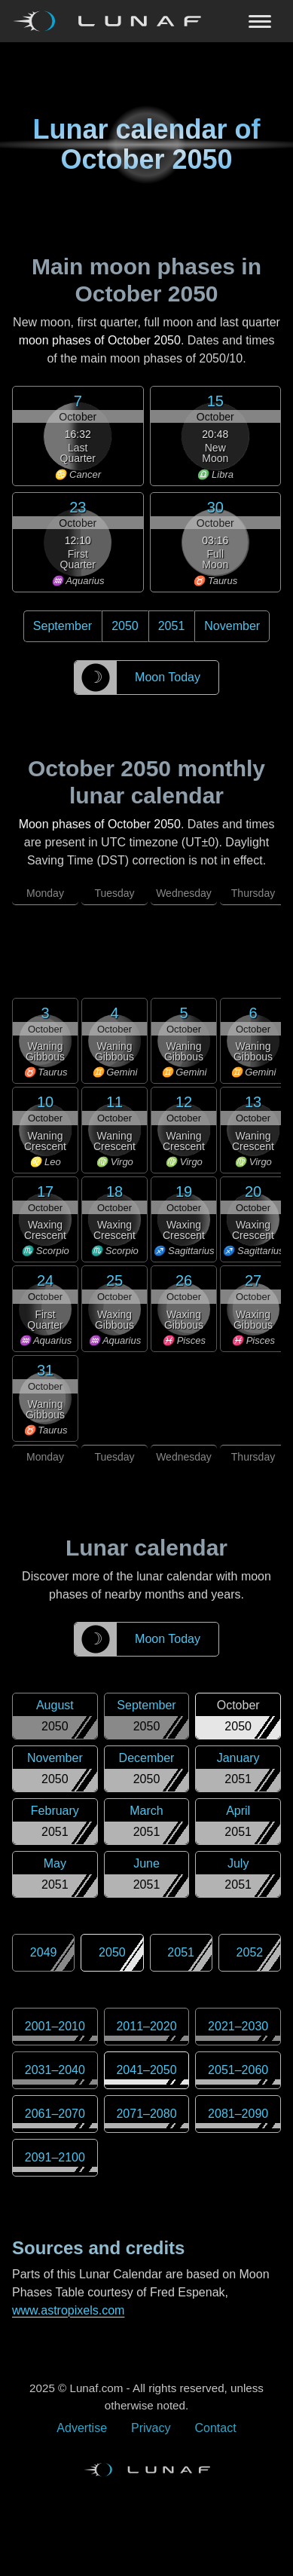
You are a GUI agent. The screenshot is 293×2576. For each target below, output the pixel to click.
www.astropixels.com (68, 2310)
